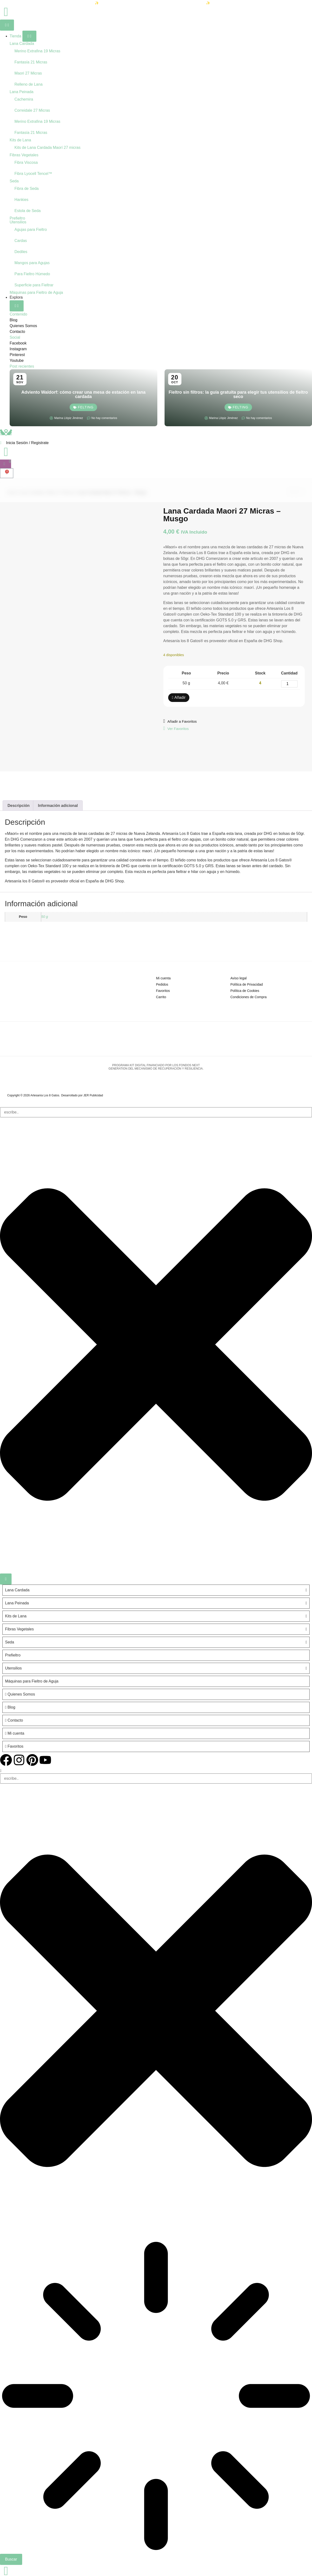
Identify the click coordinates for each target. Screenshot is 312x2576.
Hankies (21, 200)
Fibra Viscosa (26, 162)
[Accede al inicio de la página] (6, 12)
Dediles (20, 252)
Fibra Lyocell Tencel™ (33, 174)
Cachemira (23, 99)
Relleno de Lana (28, 84)
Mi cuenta (14, 1733)
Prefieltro (17, 218)
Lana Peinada (21, 92)
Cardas (20, 241)
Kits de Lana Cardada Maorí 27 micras (47, 147)
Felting (85, 407)
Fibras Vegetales (24, 155)
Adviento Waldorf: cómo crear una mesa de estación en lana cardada (83, 394)
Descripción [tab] (18, 806)
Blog (10, 1707)
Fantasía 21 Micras (30, 62)
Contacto (14, 1720)
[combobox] (156, 1112)
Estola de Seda (27, 211)
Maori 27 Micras (28, 73)
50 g (44, 917)
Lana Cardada (22, 43)
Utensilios (18, 222)
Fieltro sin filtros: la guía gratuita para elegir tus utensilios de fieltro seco (238, 394)
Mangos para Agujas (32, 263)
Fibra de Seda (26, 188)
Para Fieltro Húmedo (32, 274)
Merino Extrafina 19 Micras (37, 51)
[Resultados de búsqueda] (156, 2397)
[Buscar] (6, 1579)
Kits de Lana (20, 140)
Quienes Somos (20, 1694)
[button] (180, 724)
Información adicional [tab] (58, 806)
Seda (14, 181)
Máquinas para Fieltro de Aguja (36, 292)
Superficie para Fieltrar (33, 285)
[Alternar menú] (7, 25)
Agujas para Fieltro (30, 229)
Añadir (179, 697)
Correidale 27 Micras (32, 110)
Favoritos (14, 1746)
